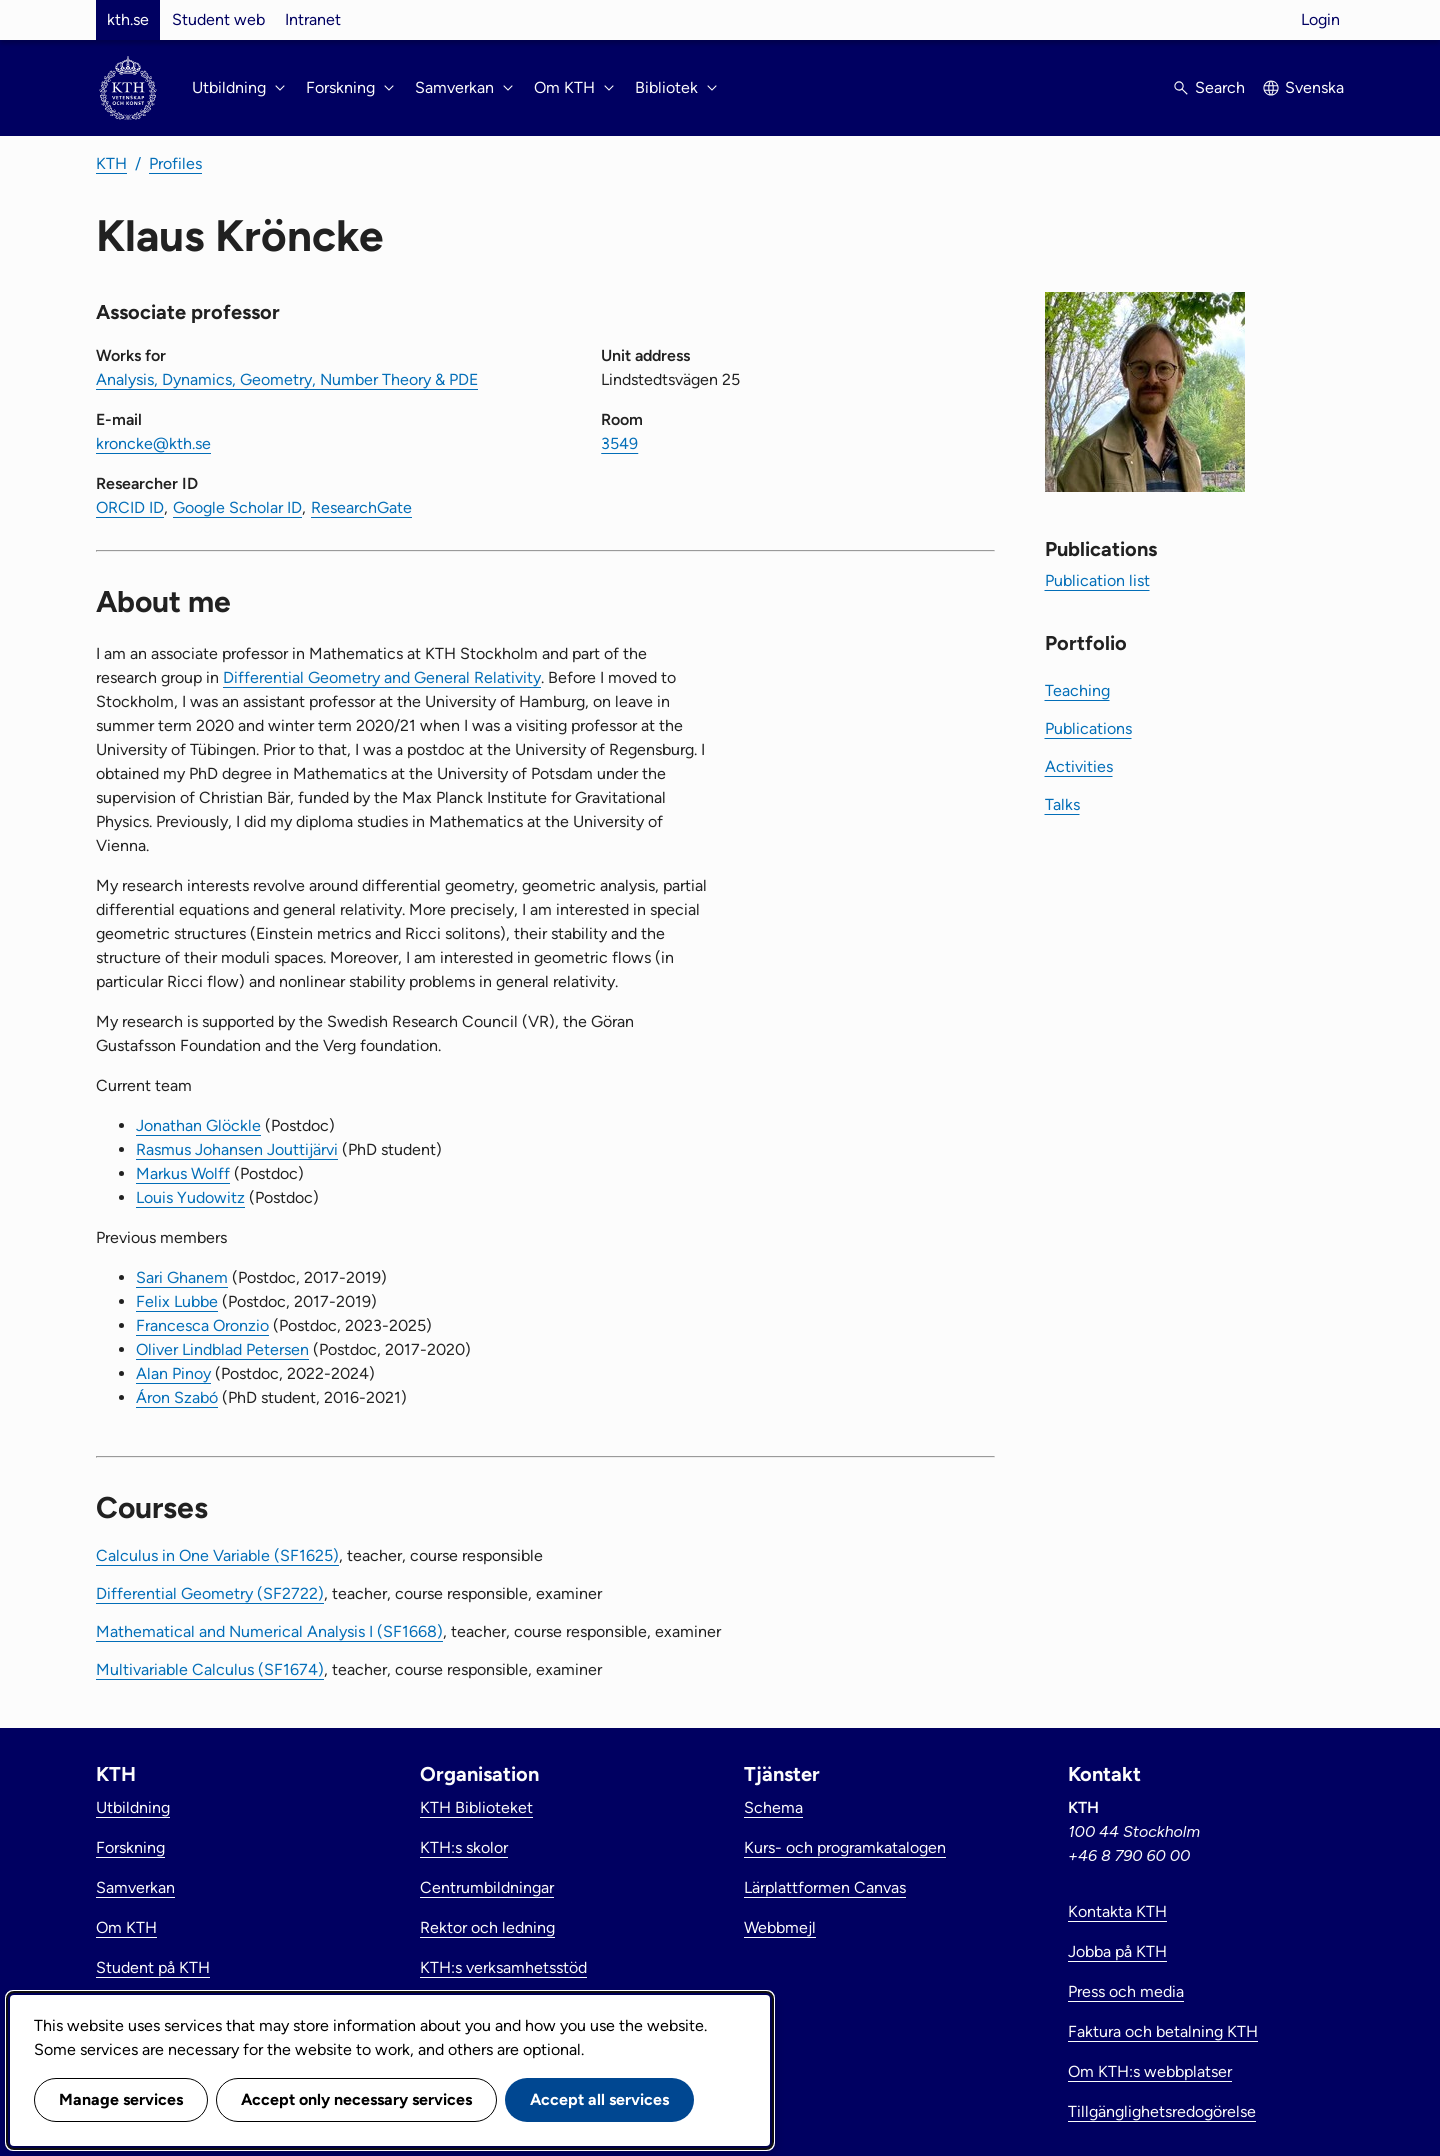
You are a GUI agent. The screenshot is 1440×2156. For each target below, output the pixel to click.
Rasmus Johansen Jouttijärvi (237, 1149)
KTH (111, 163)
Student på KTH (153, 1967)
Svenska (1314, 87)
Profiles (175, 163)
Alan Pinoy (173, 1373)
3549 (619, 443)
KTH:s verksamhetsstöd (503, 1967)
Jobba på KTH (1117, 1951)
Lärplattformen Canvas (825, 1887)
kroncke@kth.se (153, 443)
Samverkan (135, 1887)
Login (1320, 19)
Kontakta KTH (1117, 1911)
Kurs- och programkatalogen (845, 1847)
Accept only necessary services (356, 2099)
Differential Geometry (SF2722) (210, 1593)
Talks (1062, 804)
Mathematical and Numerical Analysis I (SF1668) (269, 1631)
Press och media (1126, 1991)
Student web (218, 19)
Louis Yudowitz (190, 1197)
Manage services (121, 2099)
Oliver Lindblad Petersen (222, 1349)
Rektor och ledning (487, 1927)
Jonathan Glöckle (198, 1125)
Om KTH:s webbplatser (1150, 2071)
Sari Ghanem (182, 1277)
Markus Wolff (183, 1173)
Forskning (130, 1847)
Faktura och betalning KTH (1163, 2031)
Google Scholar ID (237, 507)
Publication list (1097, 580)
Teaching (1077, 690)
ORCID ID (130, 507)
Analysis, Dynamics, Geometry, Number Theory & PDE (287, 379)
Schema (773, 1807)
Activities (1079, 766)
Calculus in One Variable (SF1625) (217, 1555)
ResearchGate (361, 507)
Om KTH (126, 1927)
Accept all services (599, 2099)
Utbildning (133, 1807)
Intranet (313, 19)
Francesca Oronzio (202, 1325)
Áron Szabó (177, 1397)
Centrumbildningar (487, 1887)
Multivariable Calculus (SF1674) (210, 1669)
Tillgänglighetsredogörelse (1162, 2111)
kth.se (128, 19)
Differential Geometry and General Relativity (382, 677)
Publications (1088, 728)
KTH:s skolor (464, 1847)
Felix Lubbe (177, 1301)
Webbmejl (780, 1927)
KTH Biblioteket (476, 1807)
